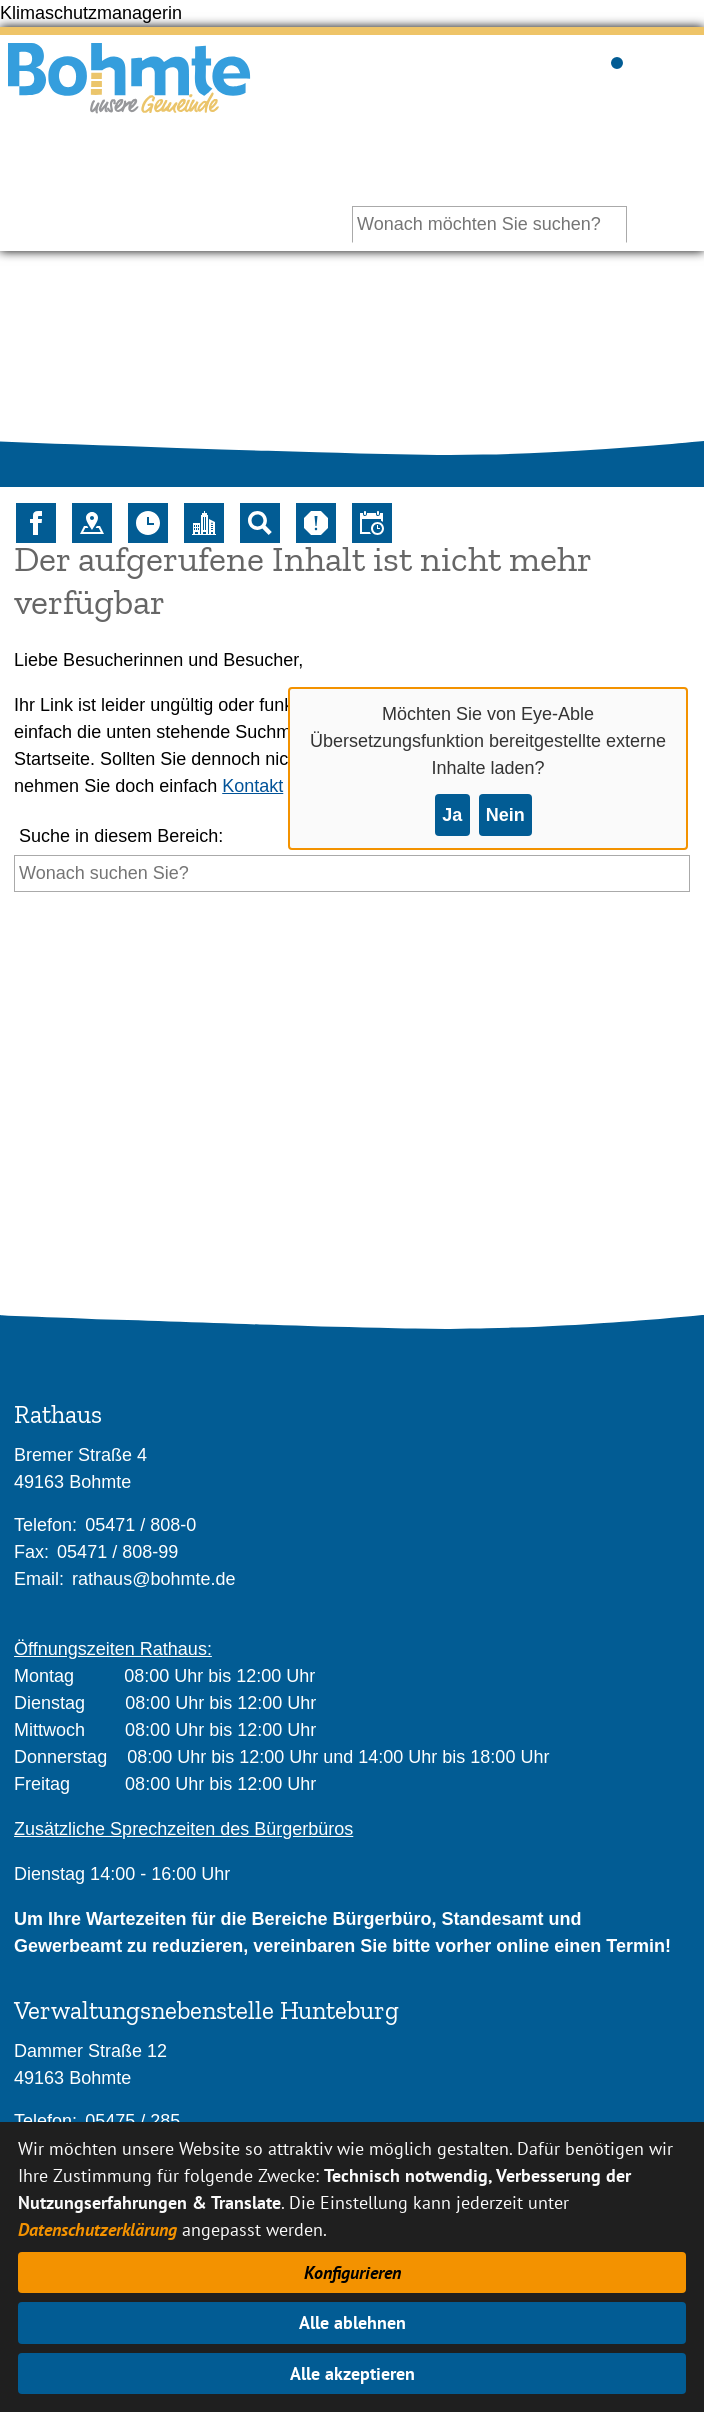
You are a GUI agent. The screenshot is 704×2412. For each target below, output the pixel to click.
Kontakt (252, 786)
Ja (452, 815)
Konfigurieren (352, 2272)
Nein (505, 815)
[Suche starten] (14, 910)
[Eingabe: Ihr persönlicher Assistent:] (489, 224)
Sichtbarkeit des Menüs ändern (677, 60)
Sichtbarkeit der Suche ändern (615, 60)
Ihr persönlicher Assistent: (524, 167)
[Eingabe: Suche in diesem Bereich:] (352, 873)
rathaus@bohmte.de (153, 1579)
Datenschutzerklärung (97, 2229)
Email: (39, 1579)
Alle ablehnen (352, 2322)
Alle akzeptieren (352, 2373)
